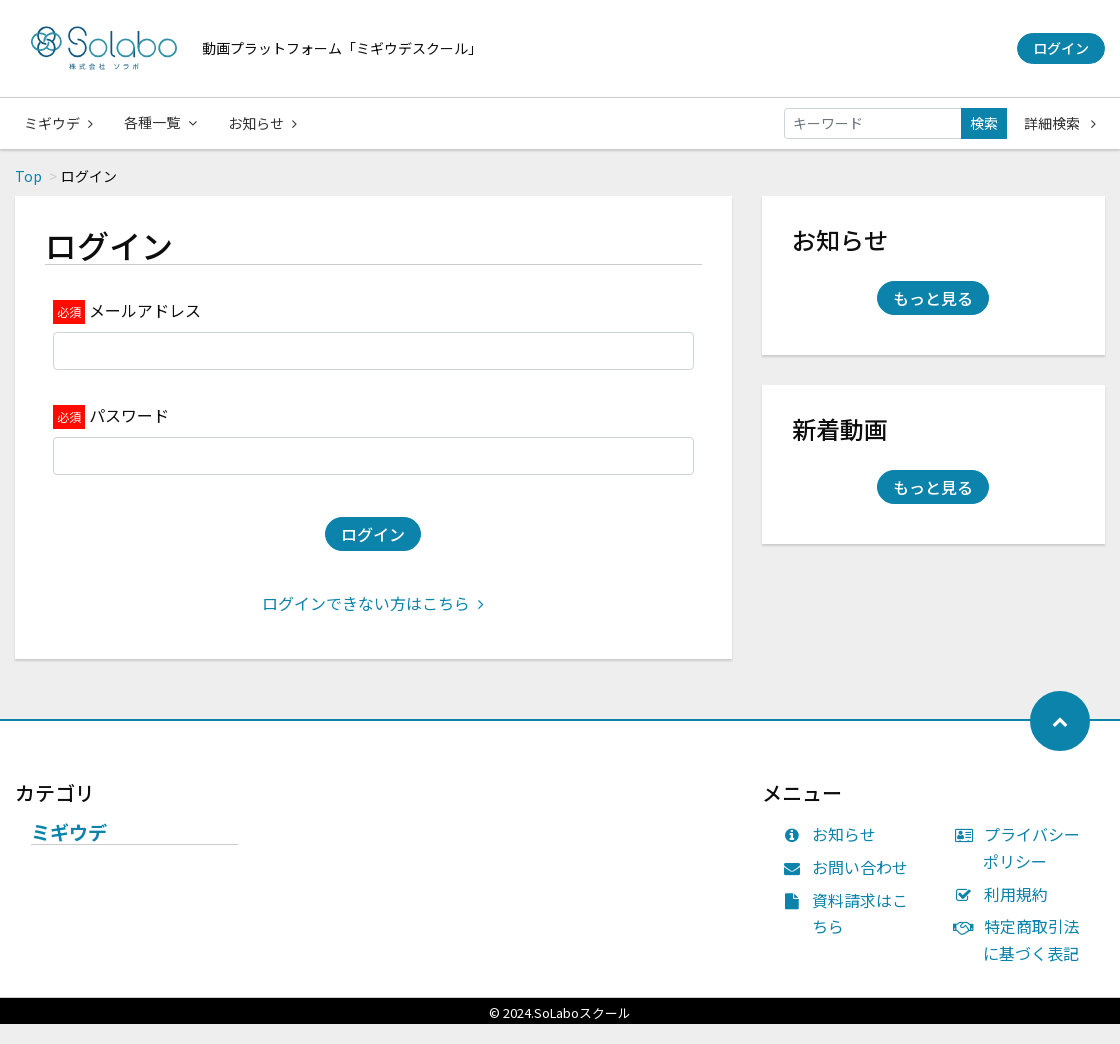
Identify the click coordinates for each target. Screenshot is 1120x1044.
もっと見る (933, 318)
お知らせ (264, 123)
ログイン (1061, 48)
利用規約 (1005, 914)
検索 (984, 123)
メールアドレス (145, 330)
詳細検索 (1060, 123)
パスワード (129, 435)
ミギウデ (58, 123)
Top (28, 196)
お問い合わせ (850, 887)
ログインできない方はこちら (373, 623)
